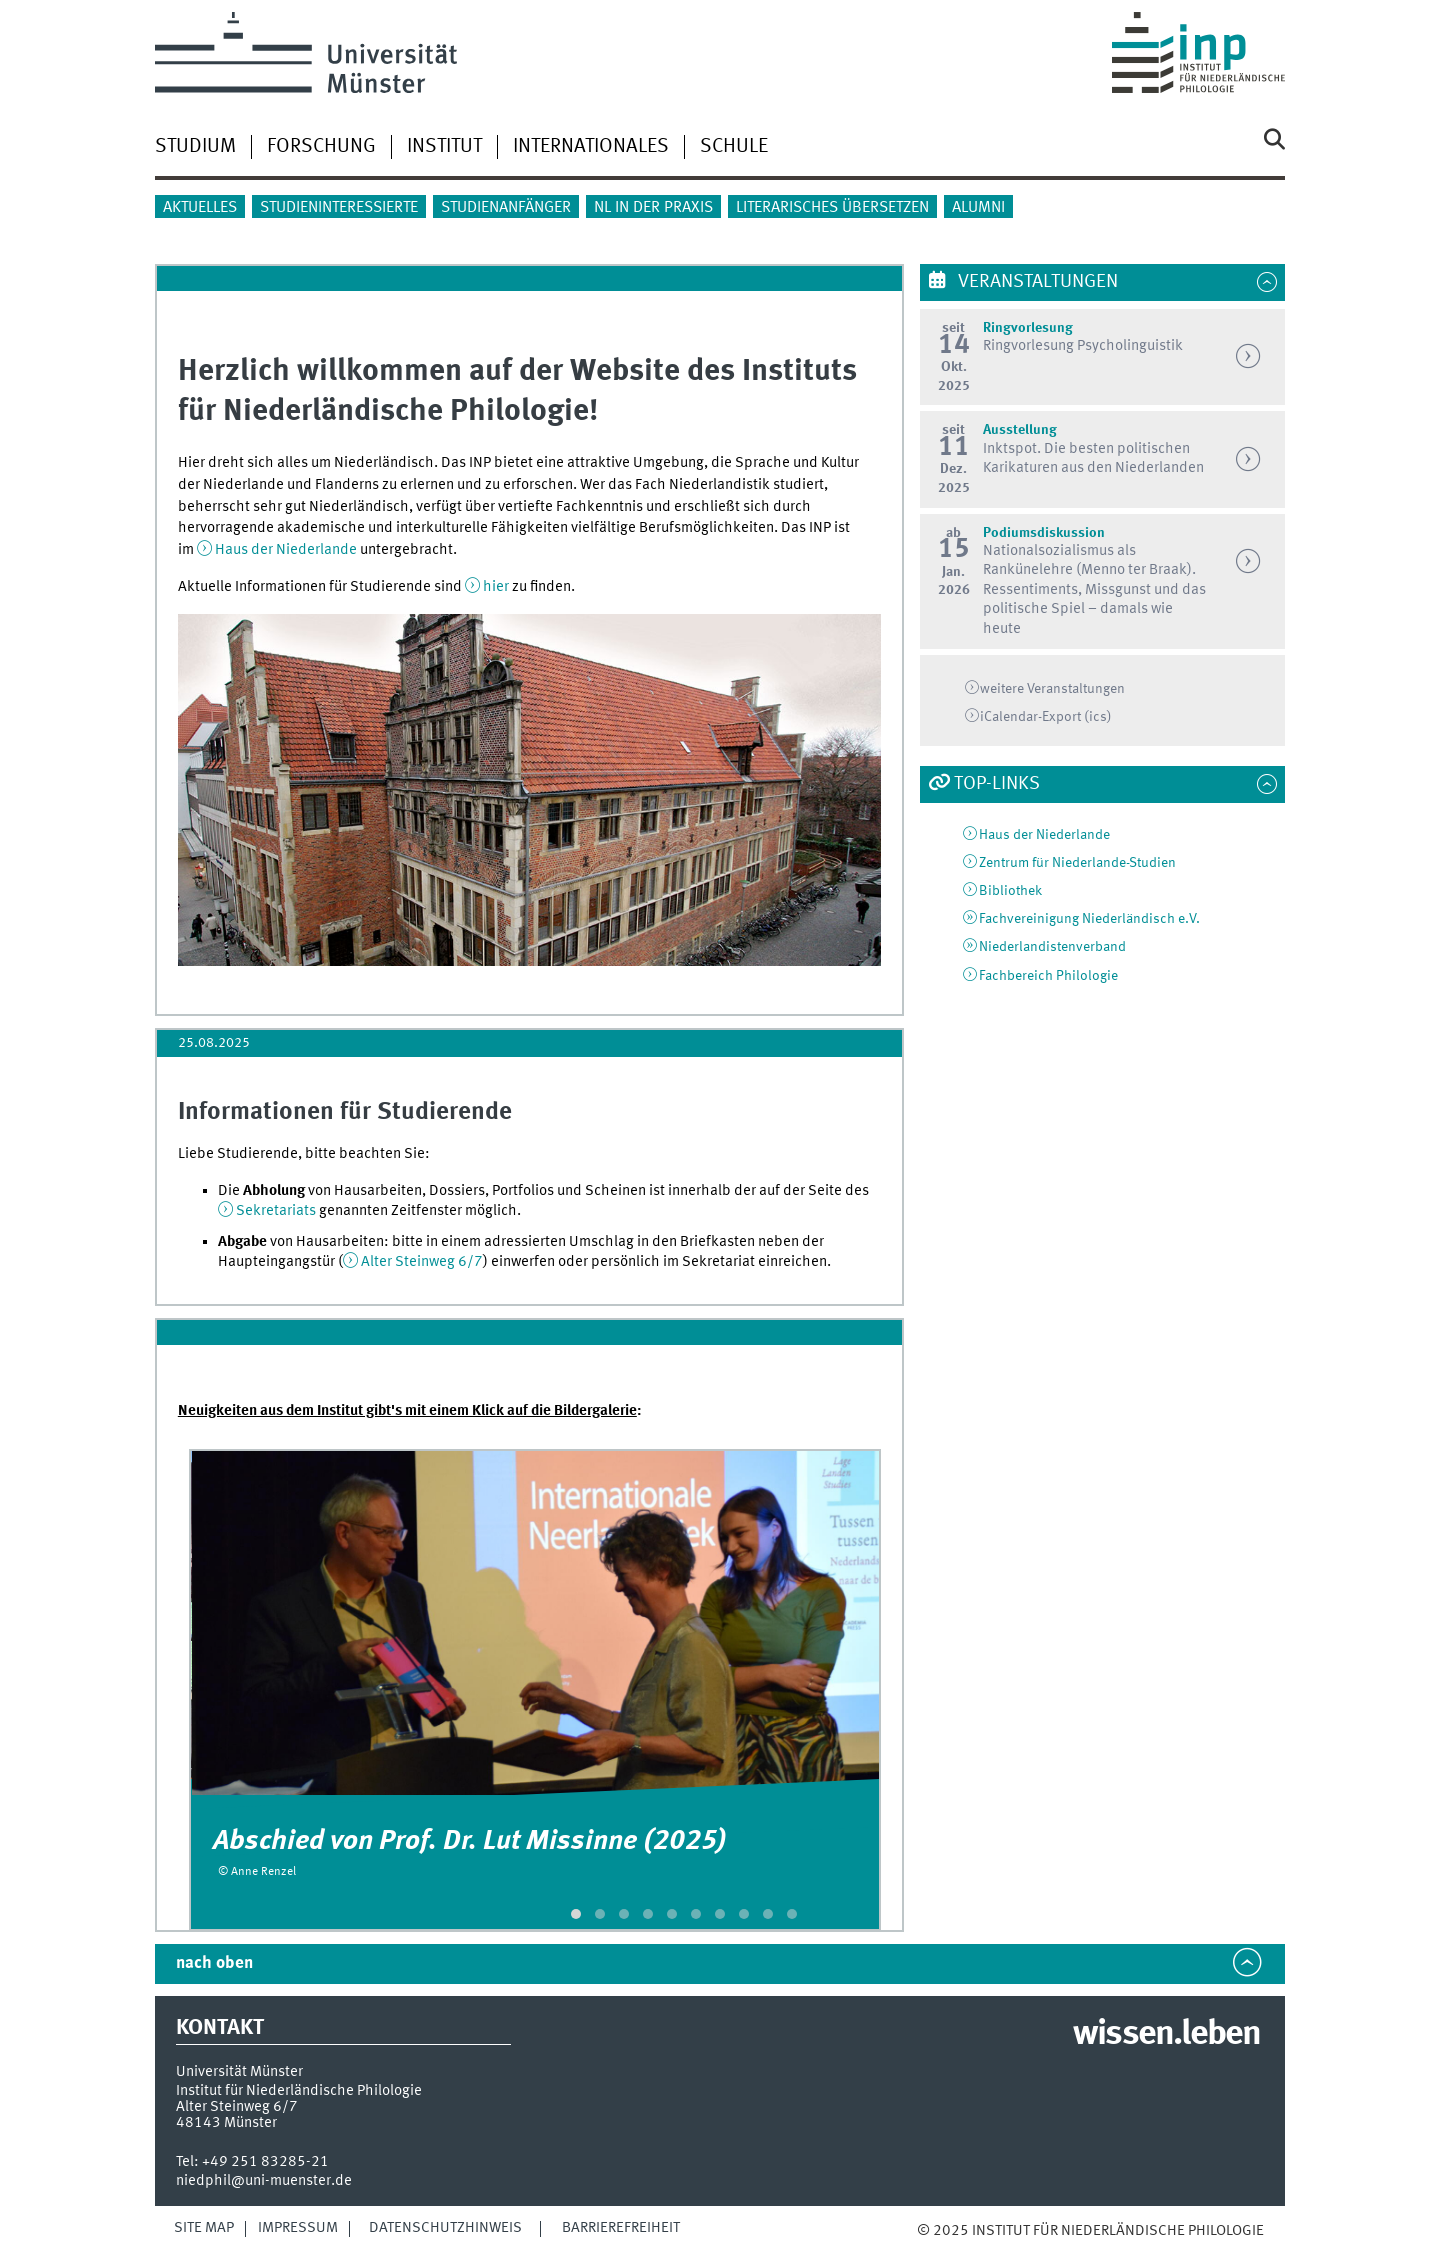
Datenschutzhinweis (445, 2228)
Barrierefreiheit (621, 2228)
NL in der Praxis (653, 208)
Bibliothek (1010, 891)
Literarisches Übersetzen (832, 208)
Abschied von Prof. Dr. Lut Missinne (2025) (470, 1842)
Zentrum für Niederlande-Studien (1077, 863)
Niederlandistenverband (1052, 947)
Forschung (321, 147)
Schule (734, 147)
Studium (195, 147)
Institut (444, 147)
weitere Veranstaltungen (1052, 689)
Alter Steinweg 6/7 (422, 1262)
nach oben (214, 1963)
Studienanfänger (506, 208)
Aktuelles (200, 208)
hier (497, 587)
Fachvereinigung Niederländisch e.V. (1089, 919)
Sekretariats (276, 1211)
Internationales (591, 147)
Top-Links (997, 784)
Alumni (978, 208)
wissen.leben (1166, 2035)
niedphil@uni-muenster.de (264, 2181)
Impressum (298, 2228)
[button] (576, 1914)
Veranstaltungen (1036, 282)
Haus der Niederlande (286, 550)
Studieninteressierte (339, 208)
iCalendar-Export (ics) (1046, 717)
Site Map (204, 2228)
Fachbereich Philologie (1048, 976)
